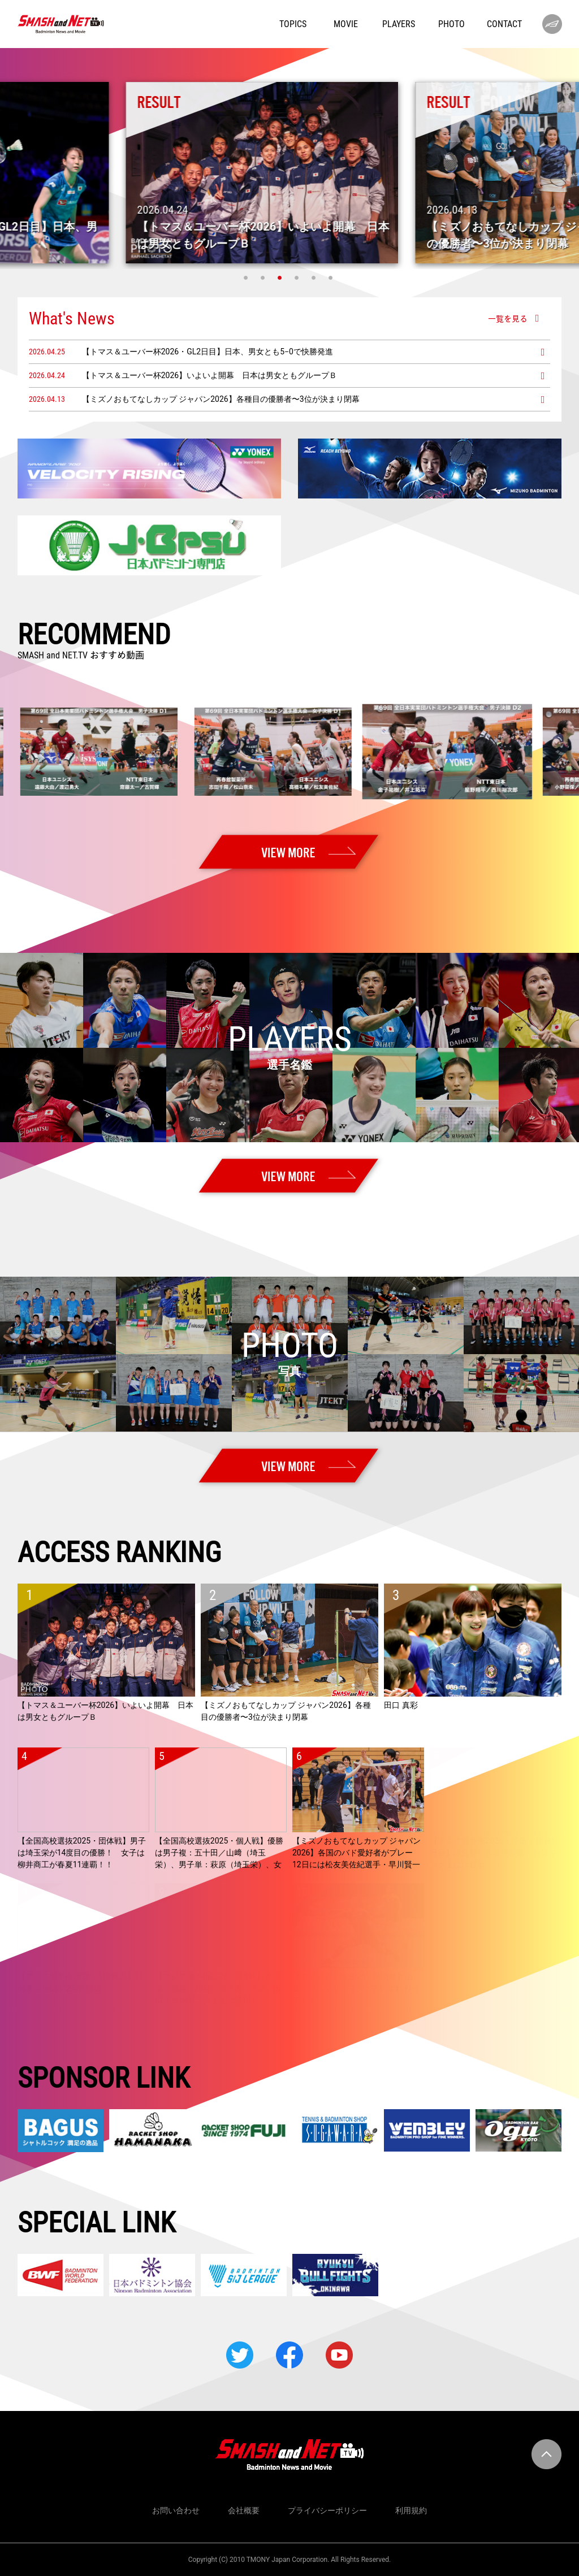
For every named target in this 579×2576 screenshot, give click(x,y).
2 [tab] (264, 277)
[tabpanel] (289, 172)
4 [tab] (298, 277)
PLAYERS (398, 24)
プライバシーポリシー (327, 2510)
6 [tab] (332, 277)
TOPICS (292, 24)
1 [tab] (247, 277)
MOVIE (346, 24)
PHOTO (451, 24)
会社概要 (244, 2510)
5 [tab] (315, 277)
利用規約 (411, 2510)
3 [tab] (281, 277)
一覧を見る (508, 318)
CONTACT (504, 24)
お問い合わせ (176, 2510)
